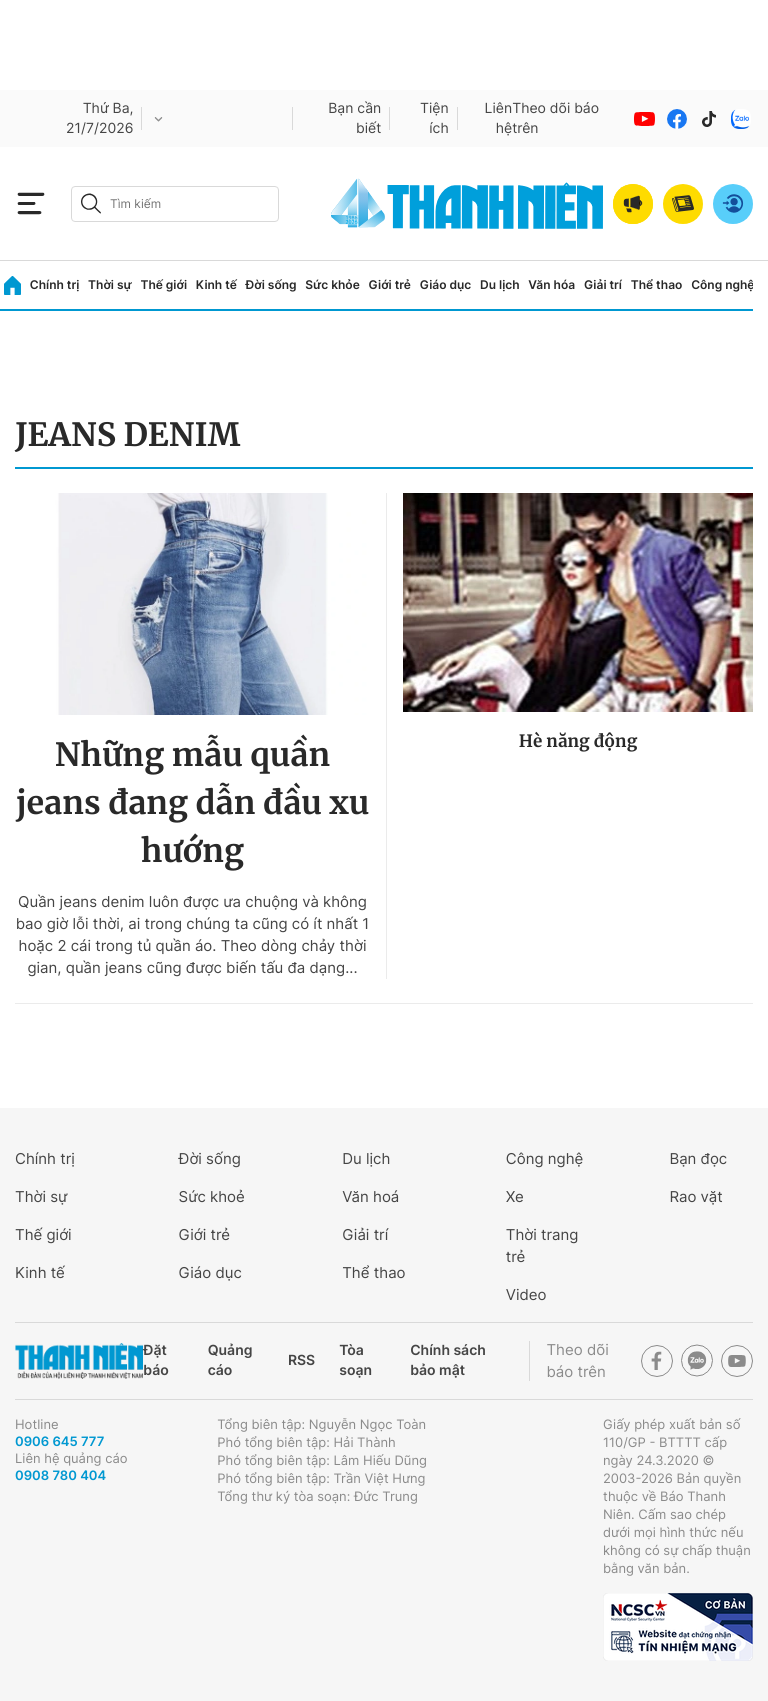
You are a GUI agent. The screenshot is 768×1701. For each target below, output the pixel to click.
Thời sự (110, 284)
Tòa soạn (355, 1360)
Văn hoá (370, 1196)
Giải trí (603, 284)
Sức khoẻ (212, 1196)
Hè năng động (578, 741)
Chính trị (55, 284)
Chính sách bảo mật (448, 1360)
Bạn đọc (698, 1158)
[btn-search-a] (91, 203)
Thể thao (657, 284)
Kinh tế (216, 284)
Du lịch (500, 284)
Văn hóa (551, 284)
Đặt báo (155, 1360)
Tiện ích (434, 118)
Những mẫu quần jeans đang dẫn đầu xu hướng (192, 803)
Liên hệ (499, 118)
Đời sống (271, 284)
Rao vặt (695, 1196)
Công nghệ (722, 284)
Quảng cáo (230, 1360)
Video (526, 1294)
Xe (515, 1196)
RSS (301, 1360)
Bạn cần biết (354, 118)
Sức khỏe (332, 284)
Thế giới (163, 284)
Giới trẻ (390, 284)
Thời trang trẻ (542, 1245)
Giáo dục (446, 284)
